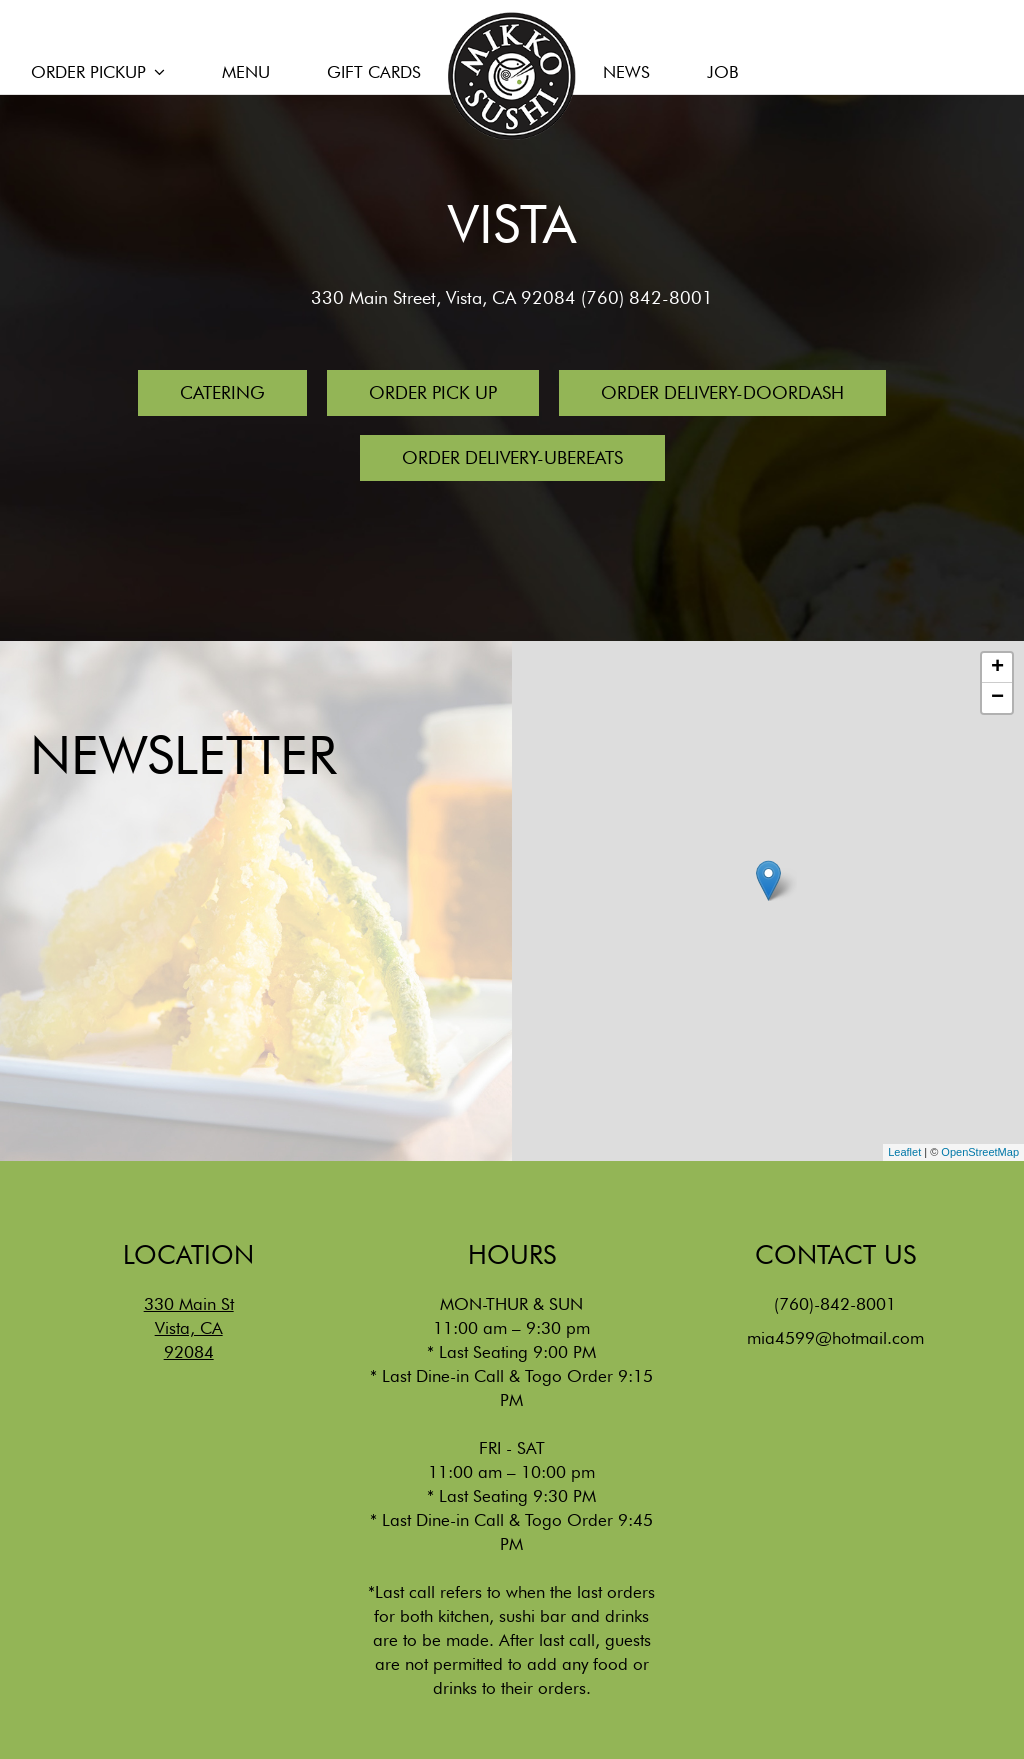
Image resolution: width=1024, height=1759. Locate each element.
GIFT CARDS (374, 72)
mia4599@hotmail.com (835, 1338)
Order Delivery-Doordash (722, 392)
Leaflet (904, 1152)
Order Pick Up (433, 392)
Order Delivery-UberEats (512, 457)
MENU (246, 72)
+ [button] (997, 668)
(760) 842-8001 (647, 297)
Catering (222, 392)
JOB (723, 72)
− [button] (997, 698)
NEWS (629, 72)
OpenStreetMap (980, 1152)
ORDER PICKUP (98, 72)
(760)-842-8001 (835, 1304)
